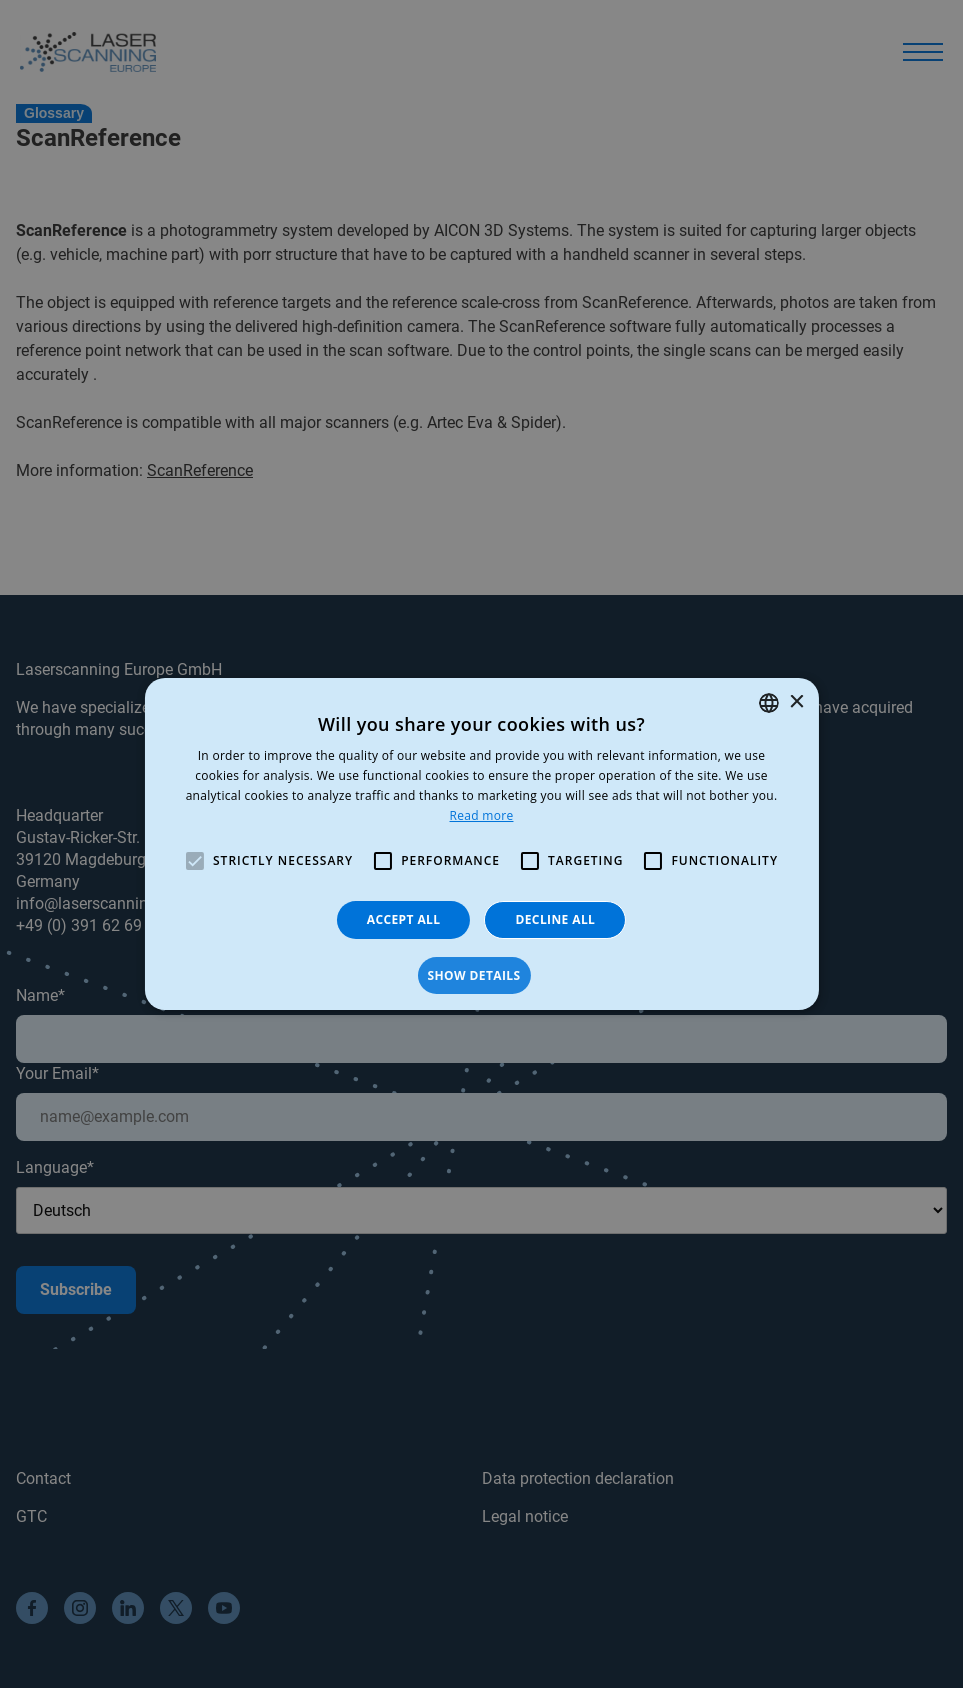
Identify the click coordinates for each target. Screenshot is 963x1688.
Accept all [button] (404, 919)
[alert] (481, 844)
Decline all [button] (555, 919)
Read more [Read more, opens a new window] (482, 815)
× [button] (796, 702)
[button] (481, 976)
